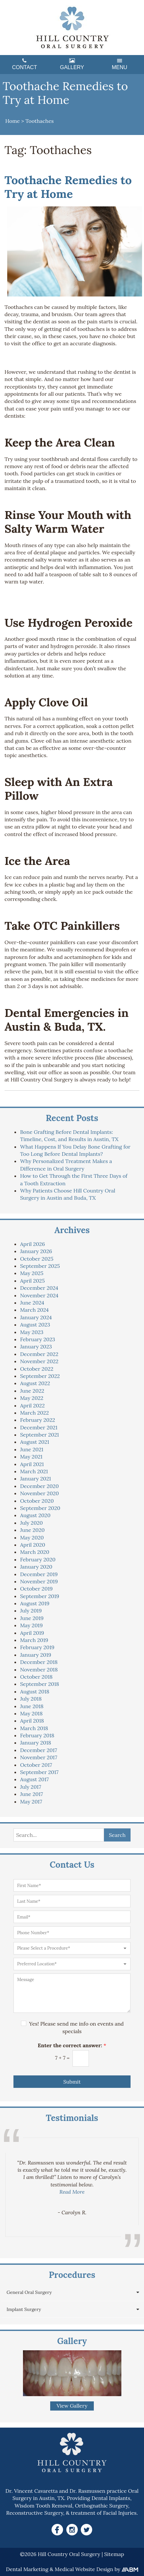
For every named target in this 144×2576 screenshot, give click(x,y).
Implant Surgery (24, 2309)
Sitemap (114, 2554)
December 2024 (39, 1288)
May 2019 (31, 1625)
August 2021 (34, 1442)
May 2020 (32, 1537)
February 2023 (37, 1339)
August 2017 (34, 1779)
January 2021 (35, 1478)
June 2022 (32, 1390)
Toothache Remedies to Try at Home (68, 187)
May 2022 (31, 1398)
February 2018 (37, 1735)
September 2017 (39, 1772)
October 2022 (36, 1368)
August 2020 (35, 1515)
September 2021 (39, 1434)
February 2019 (37, 1647)
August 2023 (35, 1324)
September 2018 (39, 1684)
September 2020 (40, 1508)
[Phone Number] (72, 1932)
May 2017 (31, 1801)
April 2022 (32, 1405)
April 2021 (32, 1464)
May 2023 (31, 1332)
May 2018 (31, 1713)
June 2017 (31, 1794)
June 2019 (32, 1618)
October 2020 (37, 1501)
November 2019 (39, 1581)
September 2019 (39, 1596)
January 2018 (35, 1742)
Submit (72, 2081)
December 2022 (39, 1354)
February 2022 (37, 1420)
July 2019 (31, 1610)
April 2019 (32, 1633)
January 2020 (36, 1566)
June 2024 (32, 1302)
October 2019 (36, 1588)
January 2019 (35, 1654)
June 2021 (31, 1449)
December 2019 (39, 1574)
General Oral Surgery (29, 2292)
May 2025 (31, 1273)
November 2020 (39, 1493)
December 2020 (39, 1486)
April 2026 (32, 1244)
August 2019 (34, 1603)
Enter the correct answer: (72, 2045)
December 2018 (38, 1662)
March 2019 (34, 1640)
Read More (72, 2191)
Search (117, 1835)
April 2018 (32, 1720)
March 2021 (34, 1471)
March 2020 (34, 1552)
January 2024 (36, 1317)
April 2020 (32, 1544)
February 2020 (37, 1559)
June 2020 (32, 1530)
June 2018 (31, 1706)
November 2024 (39, 1295)
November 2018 (39, 1669)
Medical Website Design (84, 2569)
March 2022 (34, 1412)
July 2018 (31, 1698)
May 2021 (31, 1456)
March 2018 (34, 1728)
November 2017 (38, 1757)
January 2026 (36, 1251)
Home (12, 121)
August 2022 (35, 1383)
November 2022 (39, 1361)
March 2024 (34, 1310)
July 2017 (30, 1787)
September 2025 (40, 1266)
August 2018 (34, 1691)
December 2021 (38, 1427)
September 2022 (40, 1376)
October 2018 (36, 1676)
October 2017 (36, 1765)
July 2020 (31, 1522)
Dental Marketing (27, 2569)
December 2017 (38, 1750)
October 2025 (36, 1258)
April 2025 (32, 1280)
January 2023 (36, 1346)
